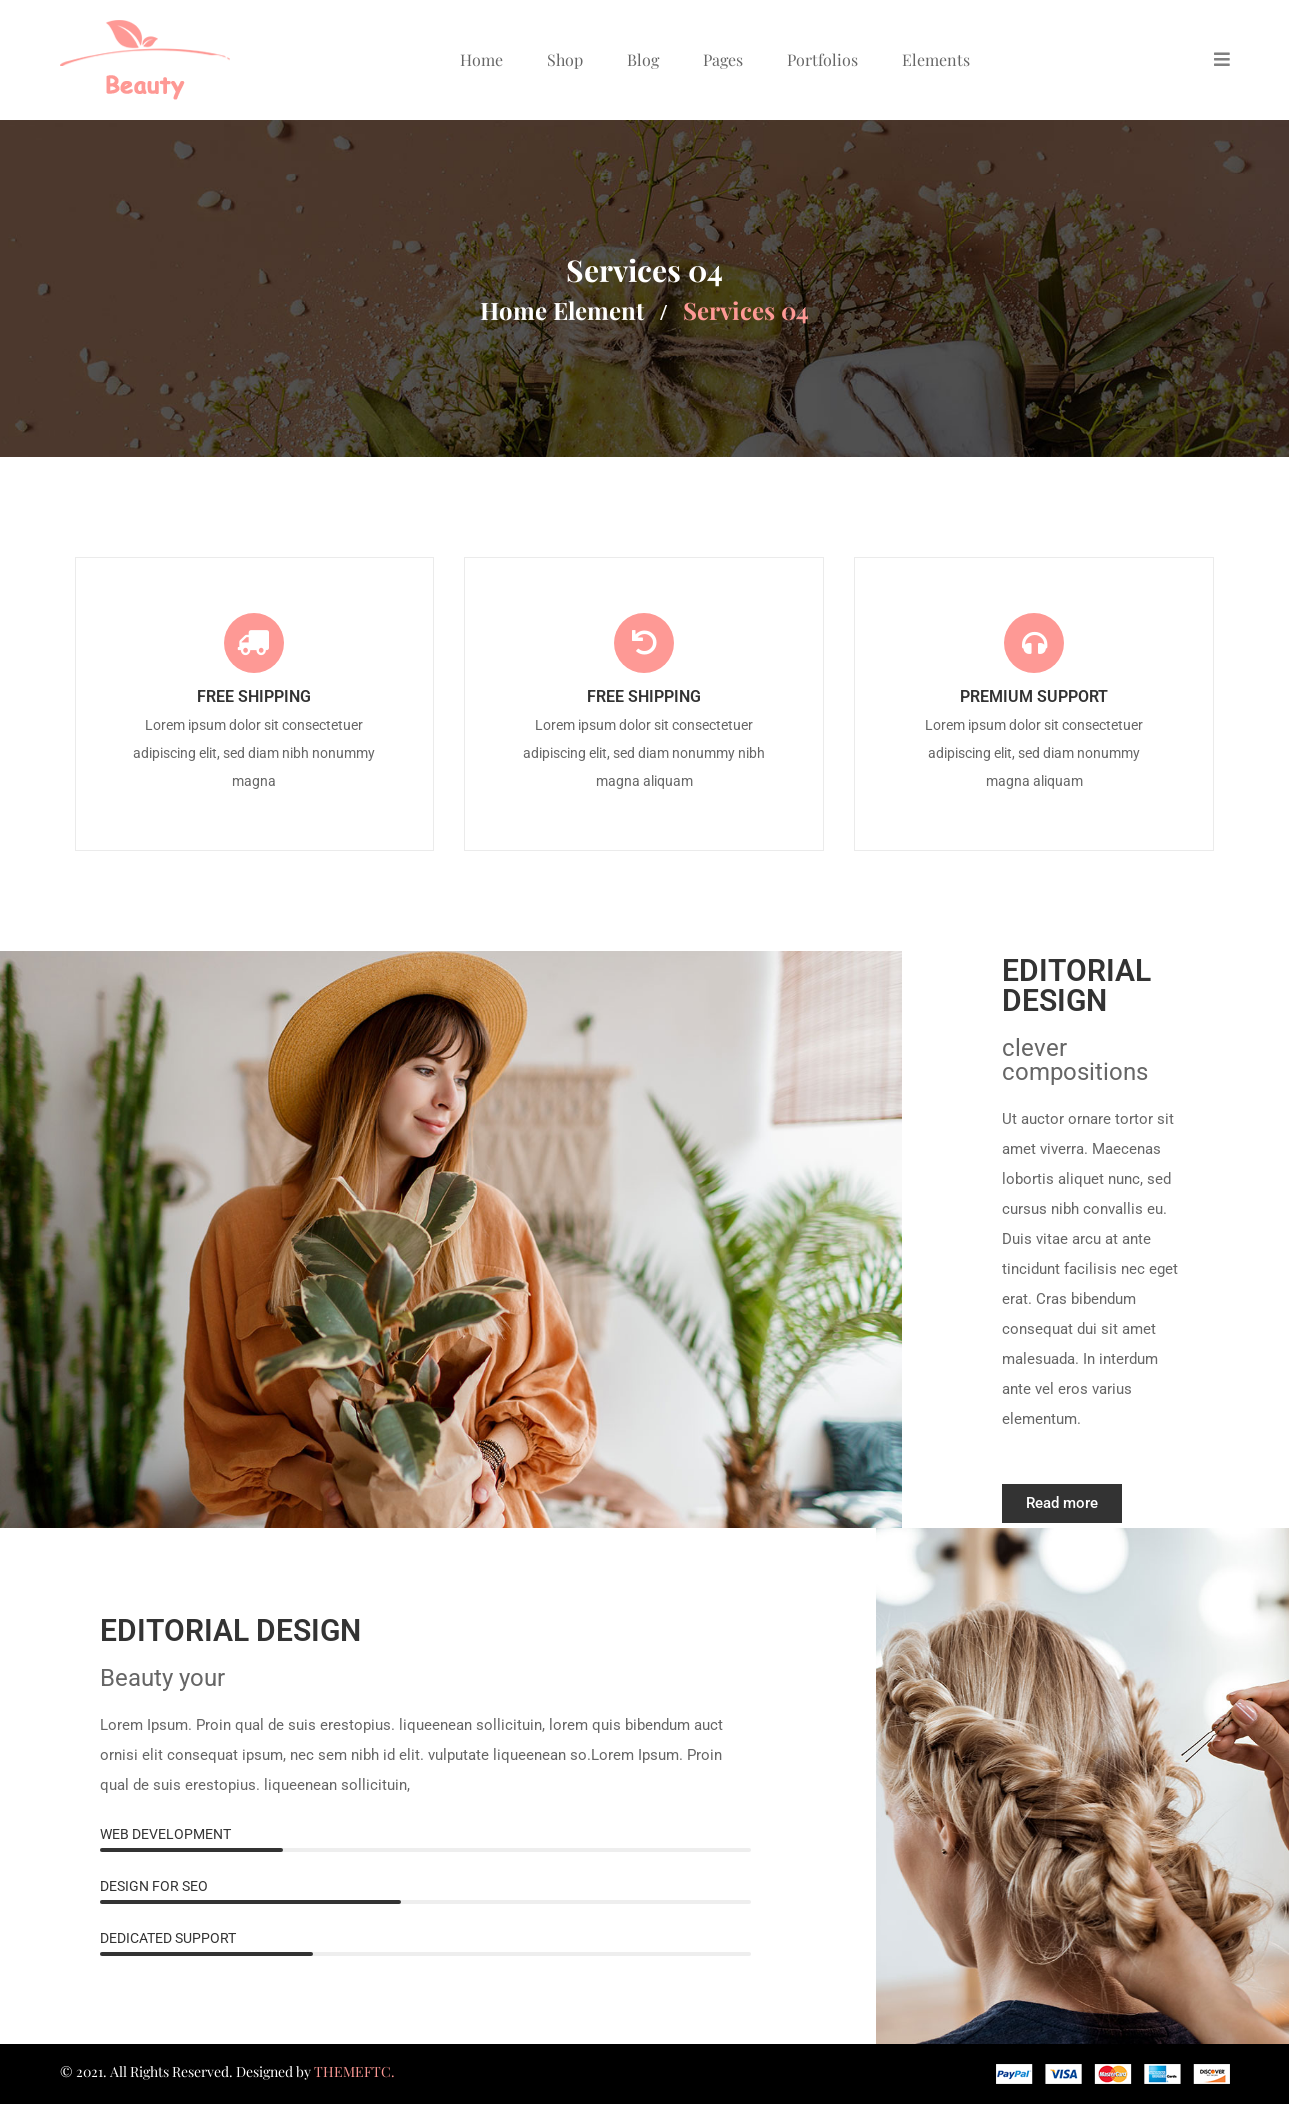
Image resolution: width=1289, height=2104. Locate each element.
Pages (723, 59)
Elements (936, 59)
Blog (643, 59)
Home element (562, 310)
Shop (565, 59)
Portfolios (822, 59)
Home (481, 59)
